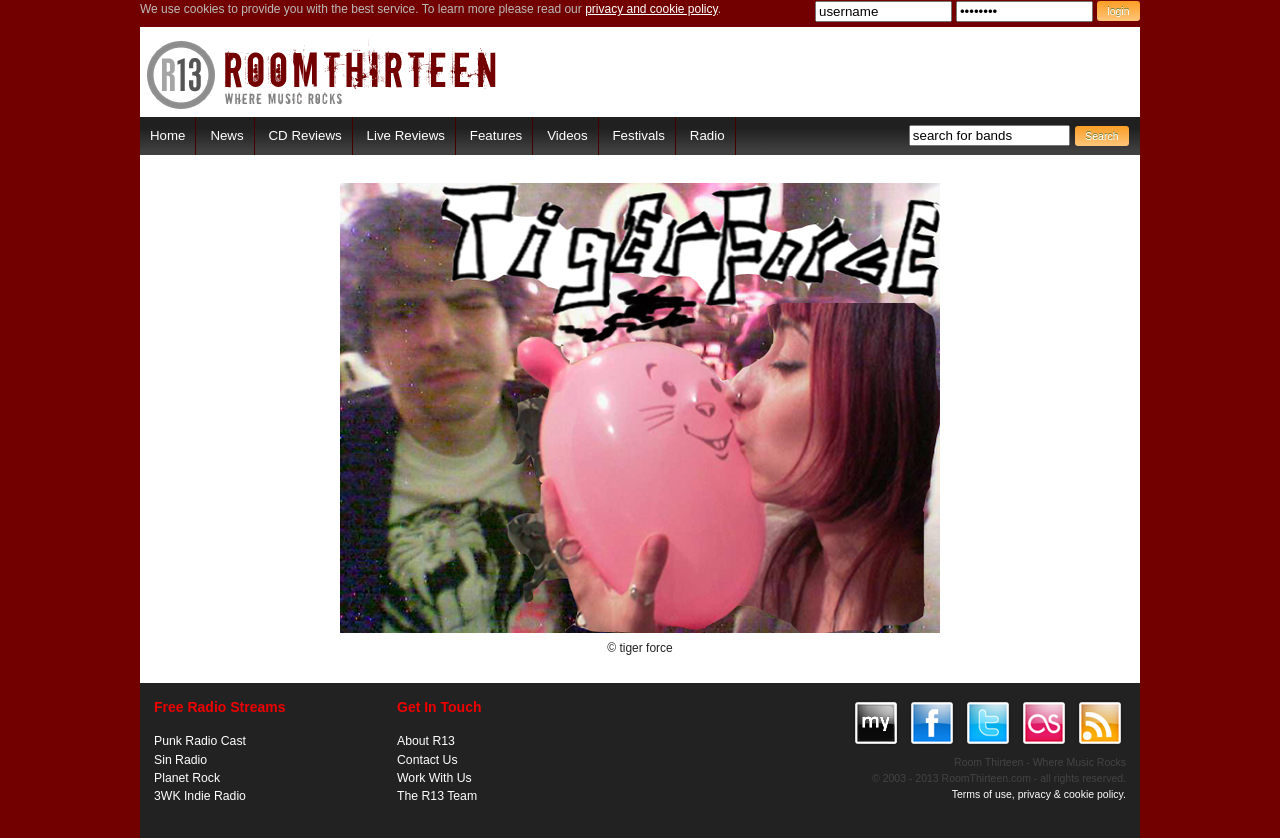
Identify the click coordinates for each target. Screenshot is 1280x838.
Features (496, 135)
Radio (707, 135)
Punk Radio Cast (200, 741)
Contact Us (427, 760)
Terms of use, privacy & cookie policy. (1039, 794)
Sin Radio (180, 760)
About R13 (426, 741)
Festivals (638, 135)
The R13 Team (437, 796)
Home (167, 135)
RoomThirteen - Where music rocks (322, 74)
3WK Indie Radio (200, 796)
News (226, 135)
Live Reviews (406, 135)
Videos (567, 135)
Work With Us (434, 778)
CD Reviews (305, 135)
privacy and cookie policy (651, 9)
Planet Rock (187, 778)
